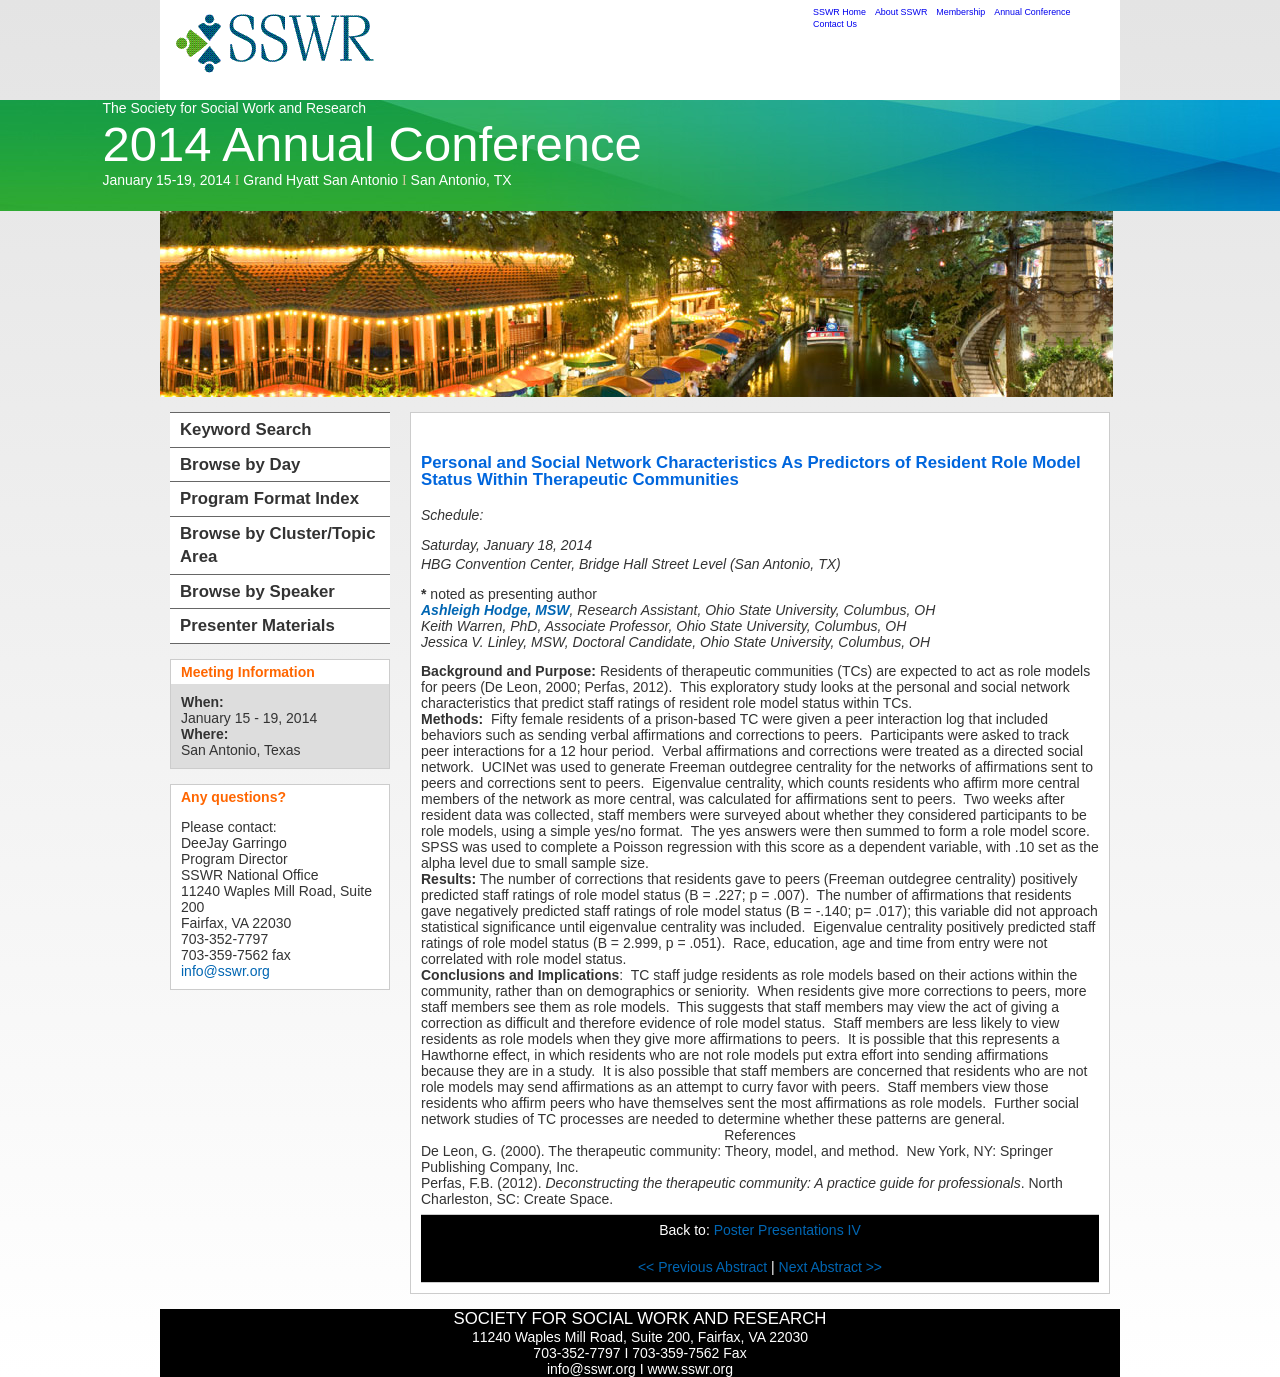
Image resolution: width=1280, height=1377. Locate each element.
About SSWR (901, 12)
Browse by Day (240, 464)
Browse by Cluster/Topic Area (278, 545)
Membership (960, 12)
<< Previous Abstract (704, 1267)
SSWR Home (839, 12)
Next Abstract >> (831, 1267)
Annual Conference (1032, 12)
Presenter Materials (257, 625)
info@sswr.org (225, 971)
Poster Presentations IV (787, 1230)
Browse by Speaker (257, 591)
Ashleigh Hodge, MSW (495, 610)
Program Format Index (269, 498)
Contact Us (835, 24)
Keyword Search (246, 429)
